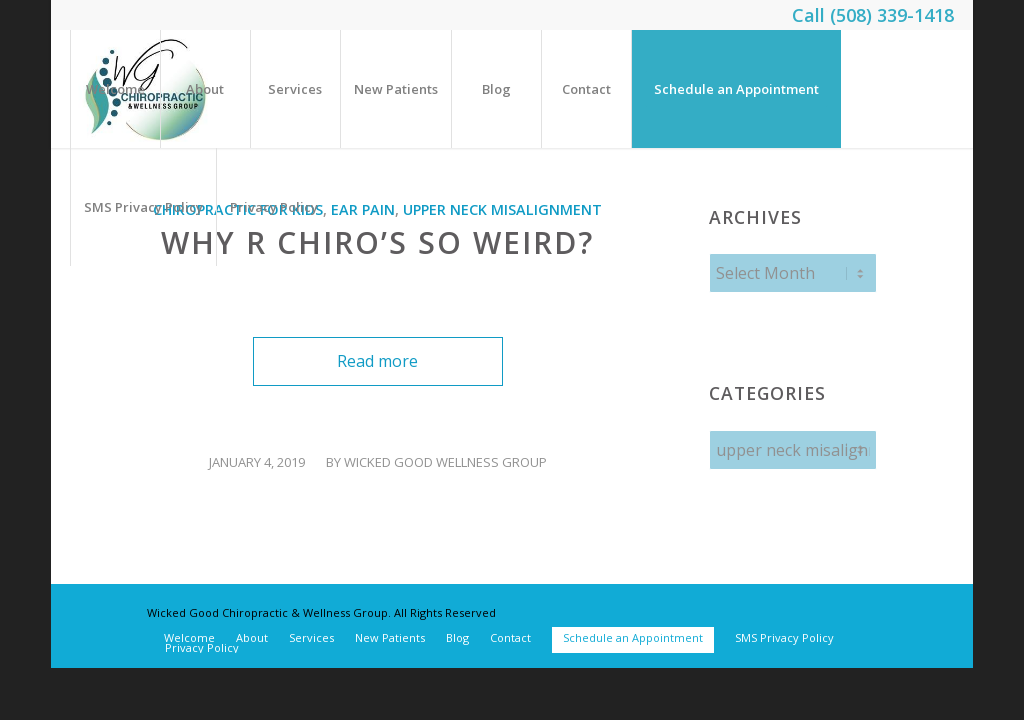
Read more (377, 361)
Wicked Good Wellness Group (445, 462)
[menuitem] (115, 89)
